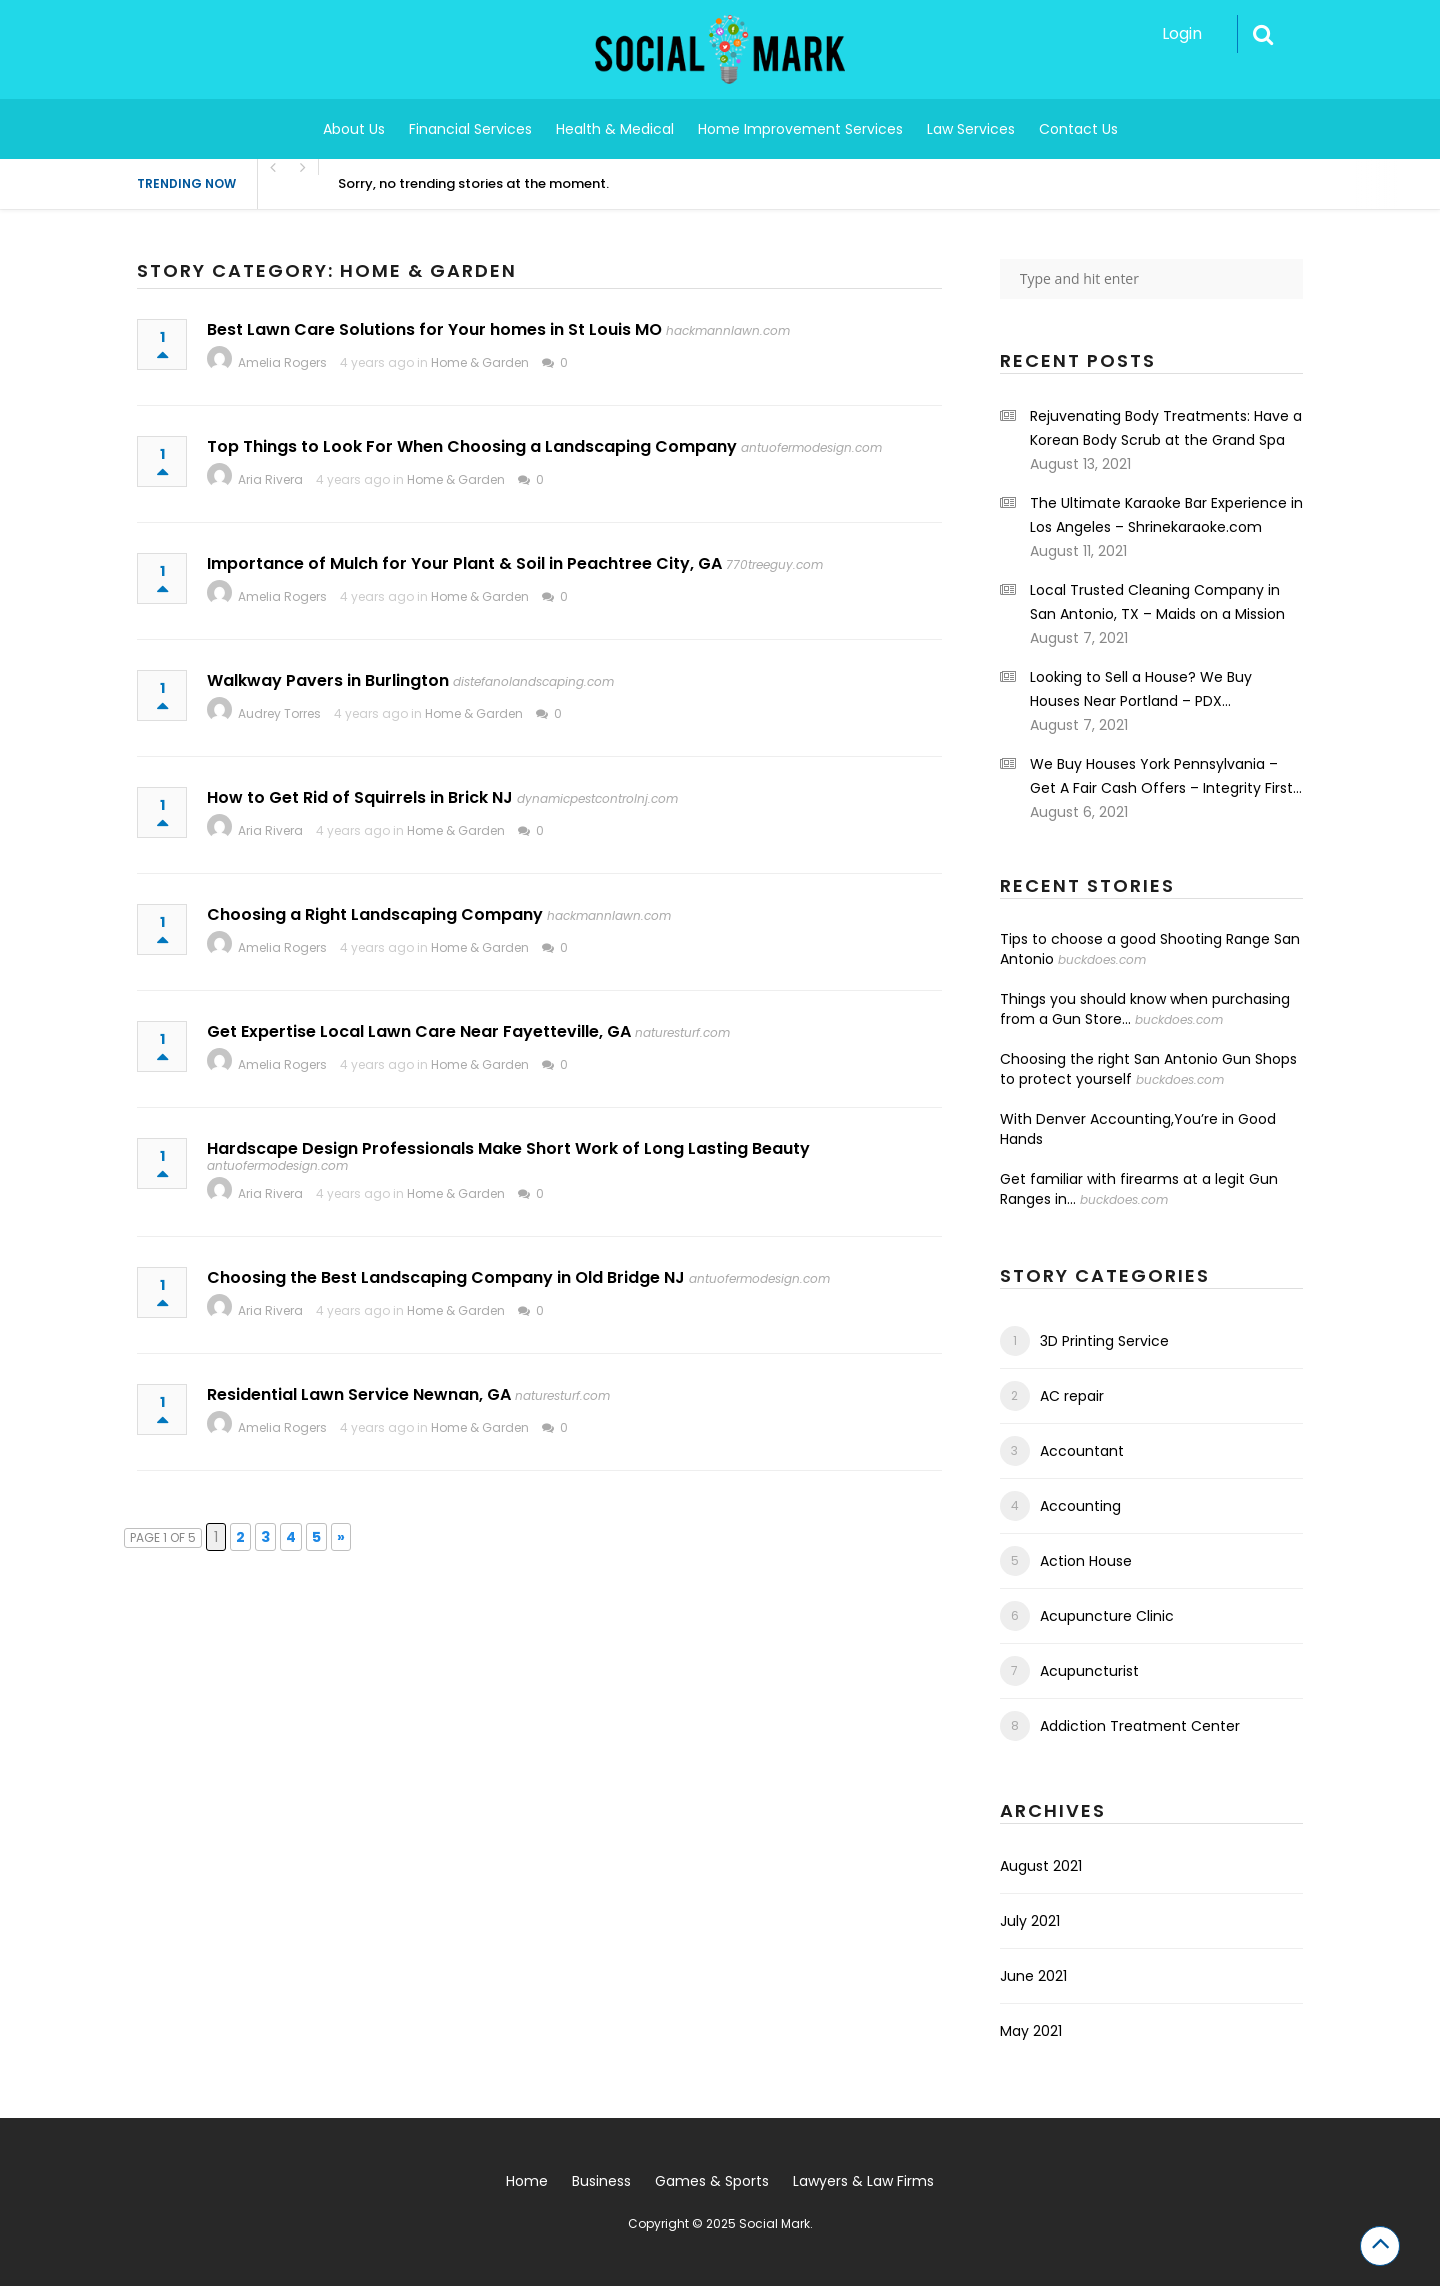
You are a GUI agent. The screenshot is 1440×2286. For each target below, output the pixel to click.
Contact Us (1078, 129)
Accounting (1080, 1506)
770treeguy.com (774, 564)
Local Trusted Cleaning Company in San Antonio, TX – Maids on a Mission (1157, 602)
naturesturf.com (682, 1032)
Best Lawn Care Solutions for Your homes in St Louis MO (434, 329)
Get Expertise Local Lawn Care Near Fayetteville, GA (419, 1031)
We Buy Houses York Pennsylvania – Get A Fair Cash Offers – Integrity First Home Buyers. (1161, 777)
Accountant (1082, 1451)
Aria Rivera (270, 479)
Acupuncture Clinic (1107, 1616)
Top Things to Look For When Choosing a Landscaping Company (472, 446)
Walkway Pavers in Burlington (328, 680)
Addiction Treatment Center (1140, 1726)
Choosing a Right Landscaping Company (375, 914)
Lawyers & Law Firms (863, 2181)
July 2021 (1030, 1921)
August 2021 (1041, 1866)
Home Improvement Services (800, 129)
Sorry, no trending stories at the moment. (473, 183)
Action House (1086, 1561)
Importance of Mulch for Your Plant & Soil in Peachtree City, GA (464, 563)
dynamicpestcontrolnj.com (597, 798)
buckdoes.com (1102, 959)
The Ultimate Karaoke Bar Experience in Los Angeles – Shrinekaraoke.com (1166, 515)
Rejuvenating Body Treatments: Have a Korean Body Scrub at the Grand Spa (1166, 428)
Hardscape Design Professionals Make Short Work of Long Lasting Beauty (508, 1148)
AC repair (1072, 1396)
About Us (354, 129)
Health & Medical (615, 129)
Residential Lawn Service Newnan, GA (359, 1394)
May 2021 (1031, 2031)
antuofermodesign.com (811, 447)
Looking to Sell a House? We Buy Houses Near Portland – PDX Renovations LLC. (1141, 690)
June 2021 (1033, 1976)
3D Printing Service (1104, 1341)
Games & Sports (712, 2181)
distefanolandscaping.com (533, 681)
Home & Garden (480, 362)
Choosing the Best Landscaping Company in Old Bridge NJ (446, 1277)
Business (601, 2181)
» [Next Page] (341, 1537)
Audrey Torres (279, 713)
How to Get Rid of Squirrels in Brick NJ (360, 797)
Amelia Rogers (282, 362)
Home (527, 2181)
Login (1182, 33)
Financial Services (470, 129)
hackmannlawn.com (728, 330)
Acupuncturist (1089, 1671)
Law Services (971, 129)
